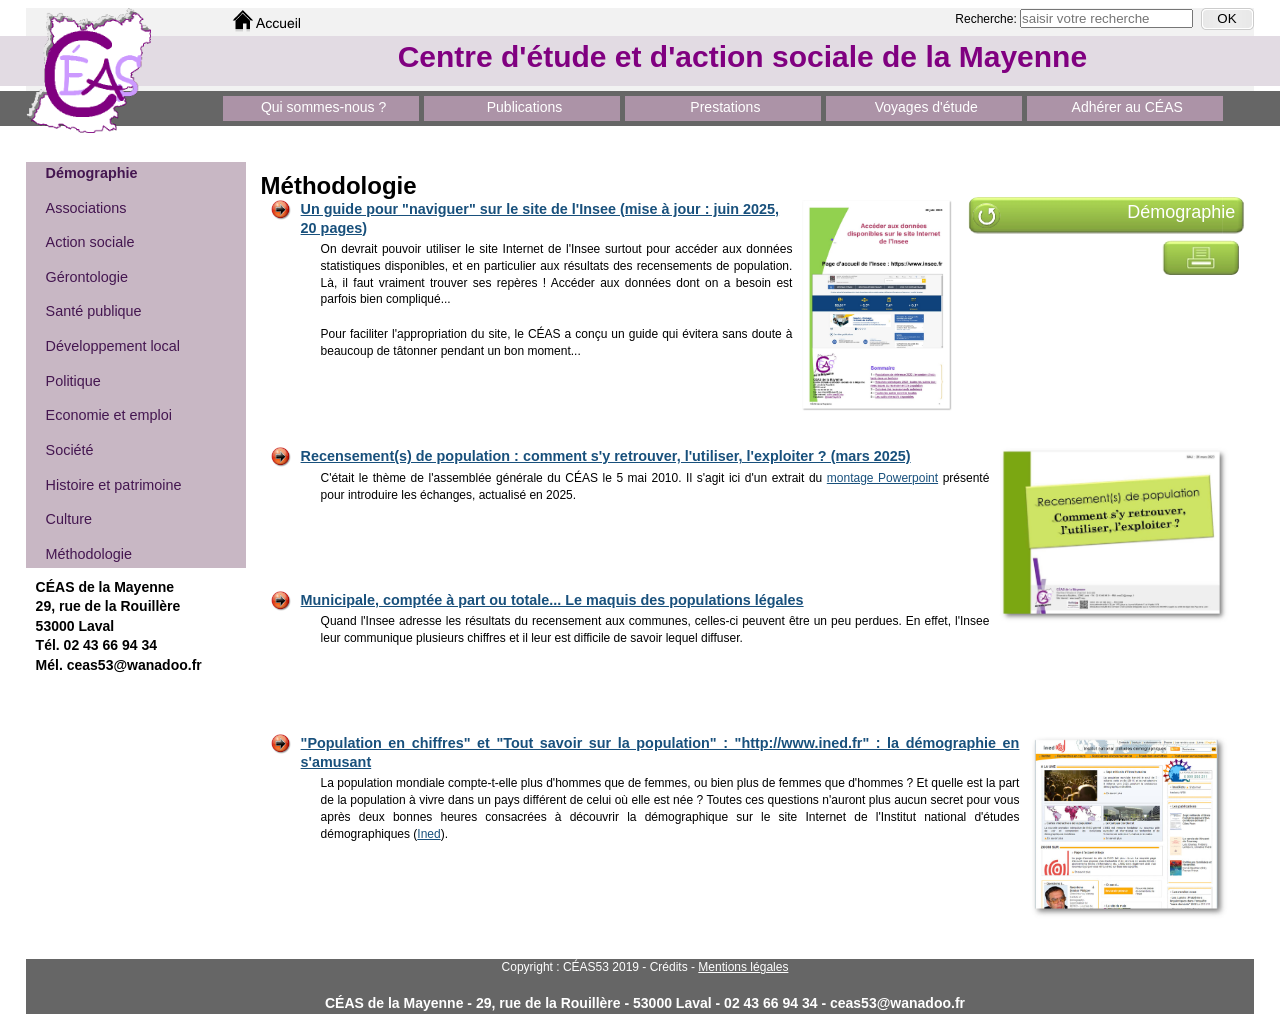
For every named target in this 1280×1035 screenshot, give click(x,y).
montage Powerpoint (882, 478)
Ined (428, 834)
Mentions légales (743, 967)
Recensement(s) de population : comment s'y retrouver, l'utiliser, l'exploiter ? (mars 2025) (606, 456)
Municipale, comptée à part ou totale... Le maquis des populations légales (552, 600)
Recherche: (987, 19)
